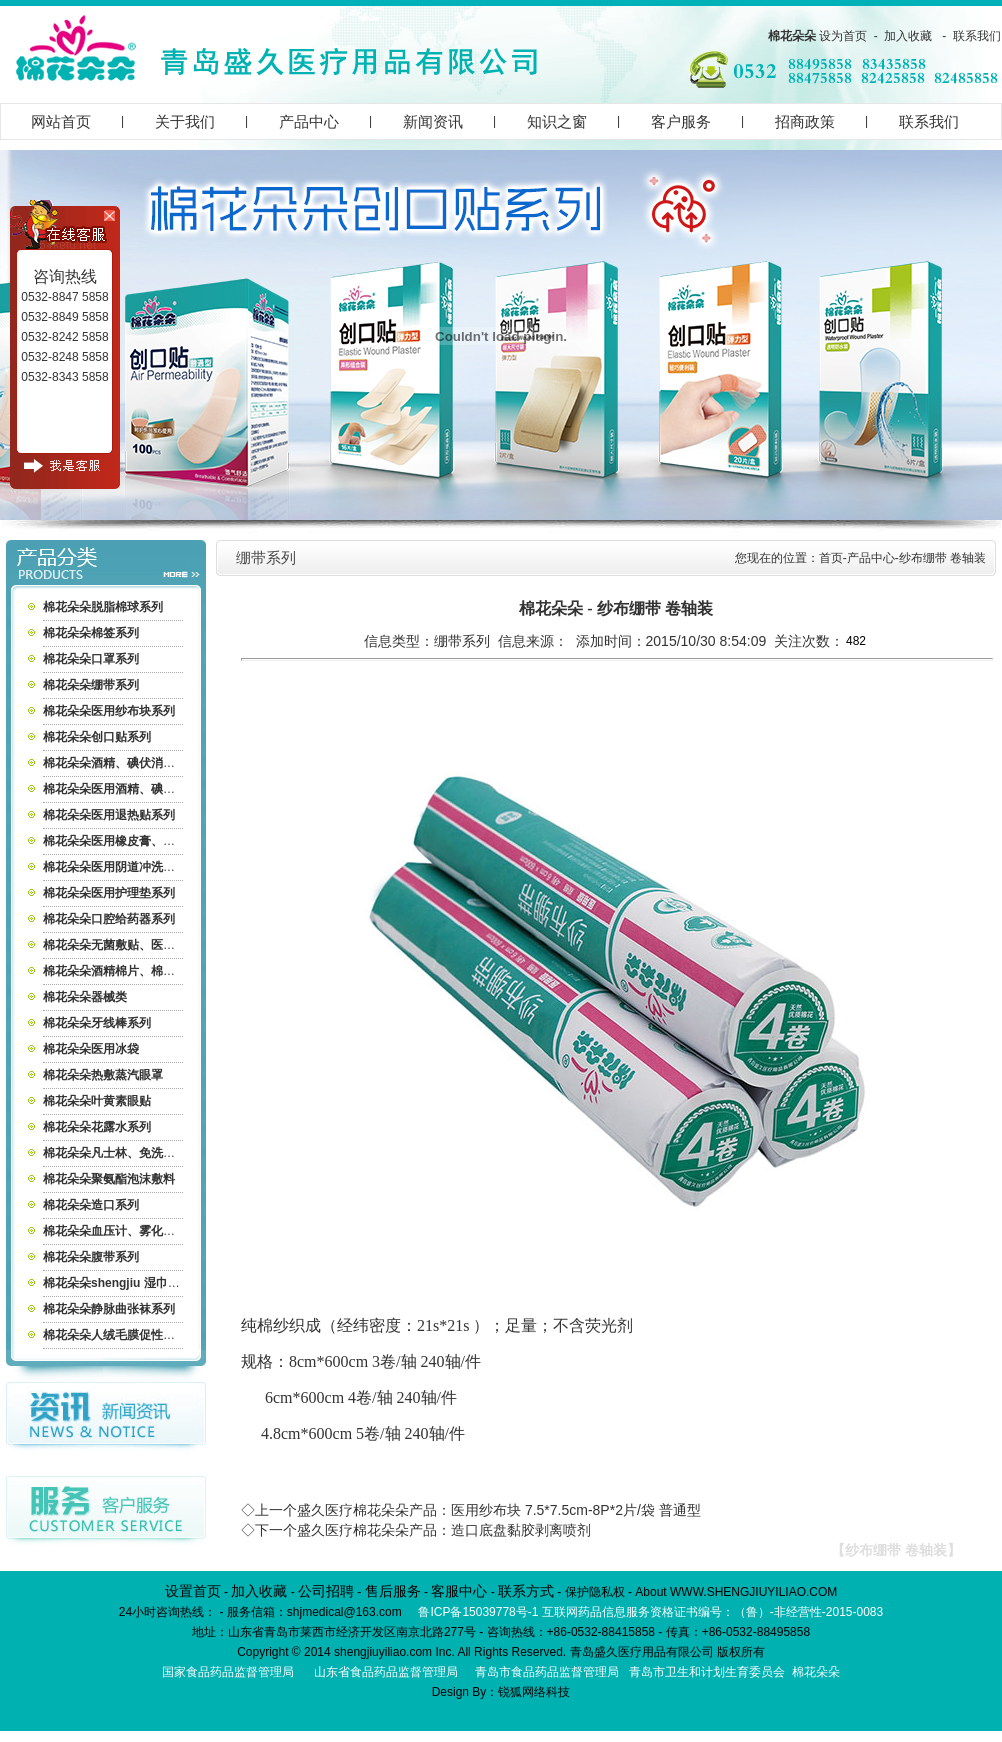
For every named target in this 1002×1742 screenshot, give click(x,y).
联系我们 (977, 36)
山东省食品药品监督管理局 (386, 1672)
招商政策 (805, 121)
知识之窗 (557, 121)
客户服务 (681, 121)
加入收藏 (908, 36)
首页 (831, 558)
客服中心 (459, 1591)
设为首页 (843, 36)
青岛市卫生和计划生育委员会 (707, 1672)
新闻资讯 (433, 121)
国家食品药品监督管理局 (228, 1672)
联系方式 (526, 1591)
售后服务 (393, 1591)
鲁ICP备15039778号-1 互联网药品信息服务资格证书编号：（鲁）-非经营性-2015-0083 (650, 1612)
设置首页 (193, 1591)
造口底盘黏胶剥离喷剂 (521, 1530)
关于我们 (185, 121)
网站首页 (61, 121)
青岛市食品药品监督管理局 (547, 1672)
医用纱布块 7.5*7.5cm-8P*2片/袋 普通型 (576, 1510)
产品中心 (309, 121)
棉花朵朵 (792, 36)
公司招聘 (326, 1591)
